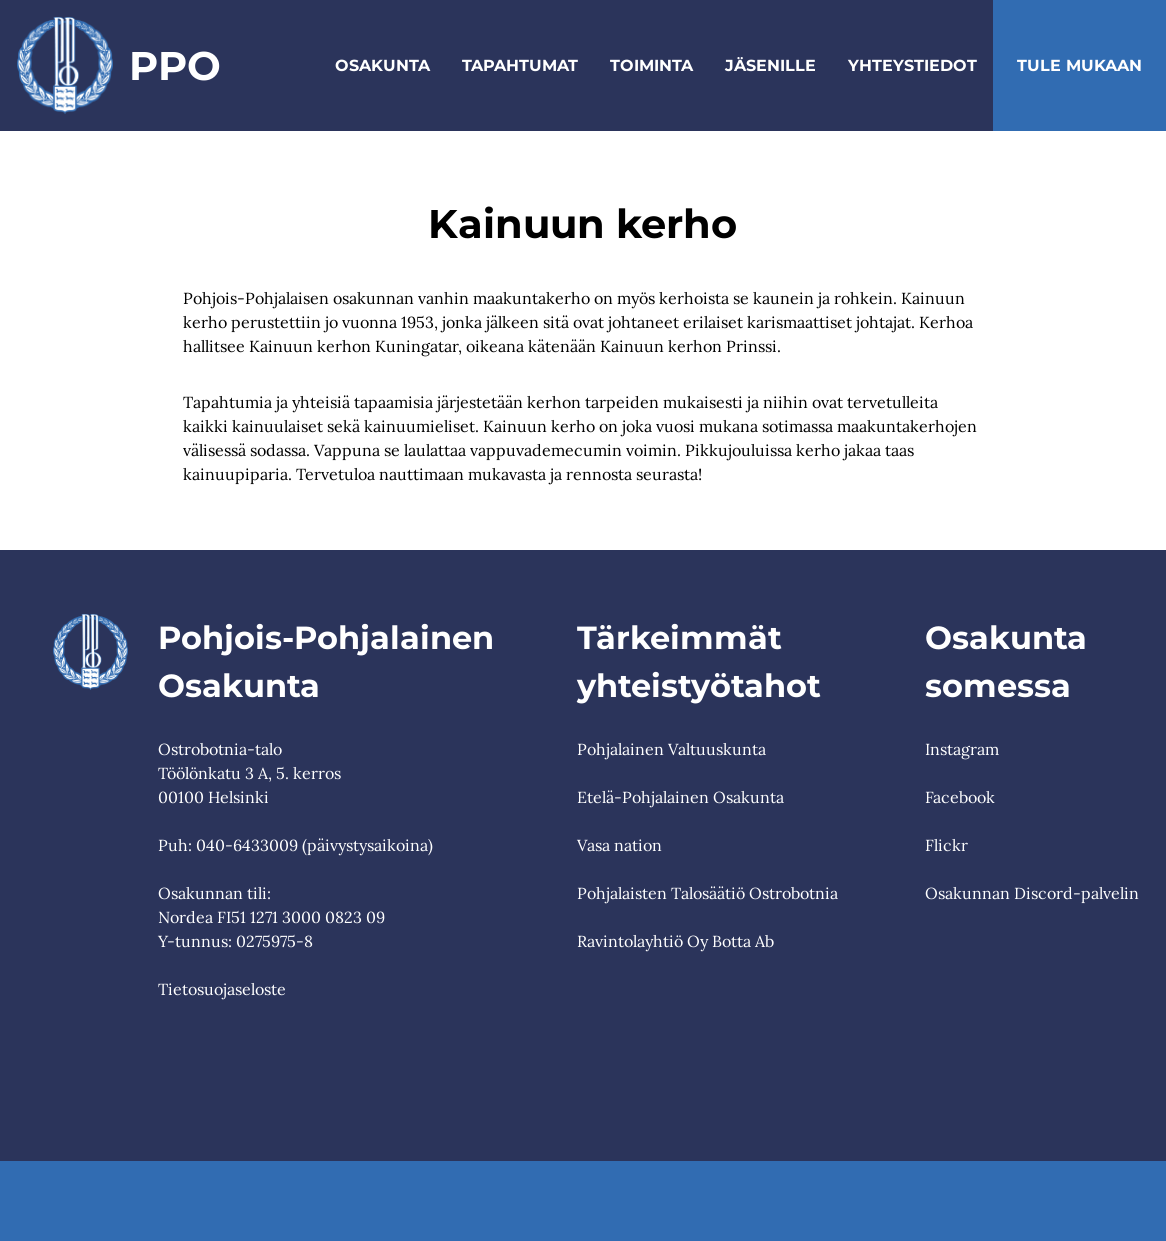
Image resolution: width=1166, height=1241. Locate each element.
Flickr (946, 845)
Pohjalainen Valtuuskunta (671, 749)
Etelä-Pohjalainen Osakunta (680, 797)
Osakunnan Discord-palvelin (1032, 893)
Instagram (962, 749)
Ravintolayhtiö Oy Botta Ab (675, 941)
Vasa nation (619, 845)
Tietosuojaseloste (222, 989)
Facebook (960, 797)
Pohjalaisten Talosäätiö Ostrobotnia (707, 893)
